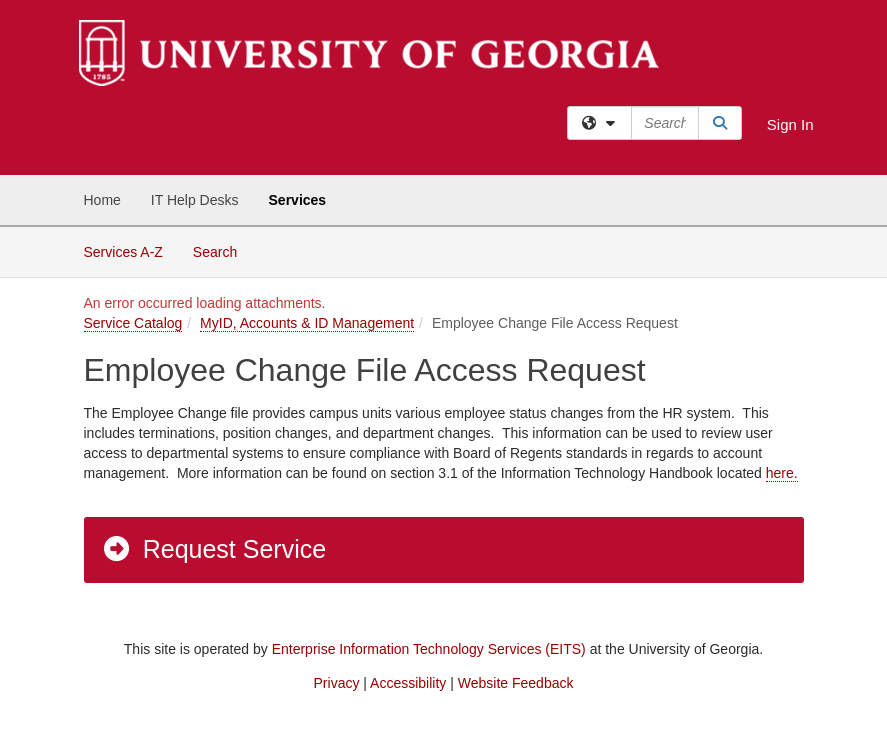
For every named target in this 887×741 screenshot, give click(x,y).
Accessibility (408, 683)
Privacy (337, 683)
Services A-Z (123, 252)
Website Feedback (516, 683)
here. (782, 473)
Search (222, 250)
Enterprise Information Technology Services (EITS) (429, 649)
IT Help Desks (195, 200)
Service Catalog (133, 323)
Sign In (790, 124)
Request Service (214, 549)
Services (298, 200)
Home (102, 200)
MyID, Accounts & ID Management (307, 323)
